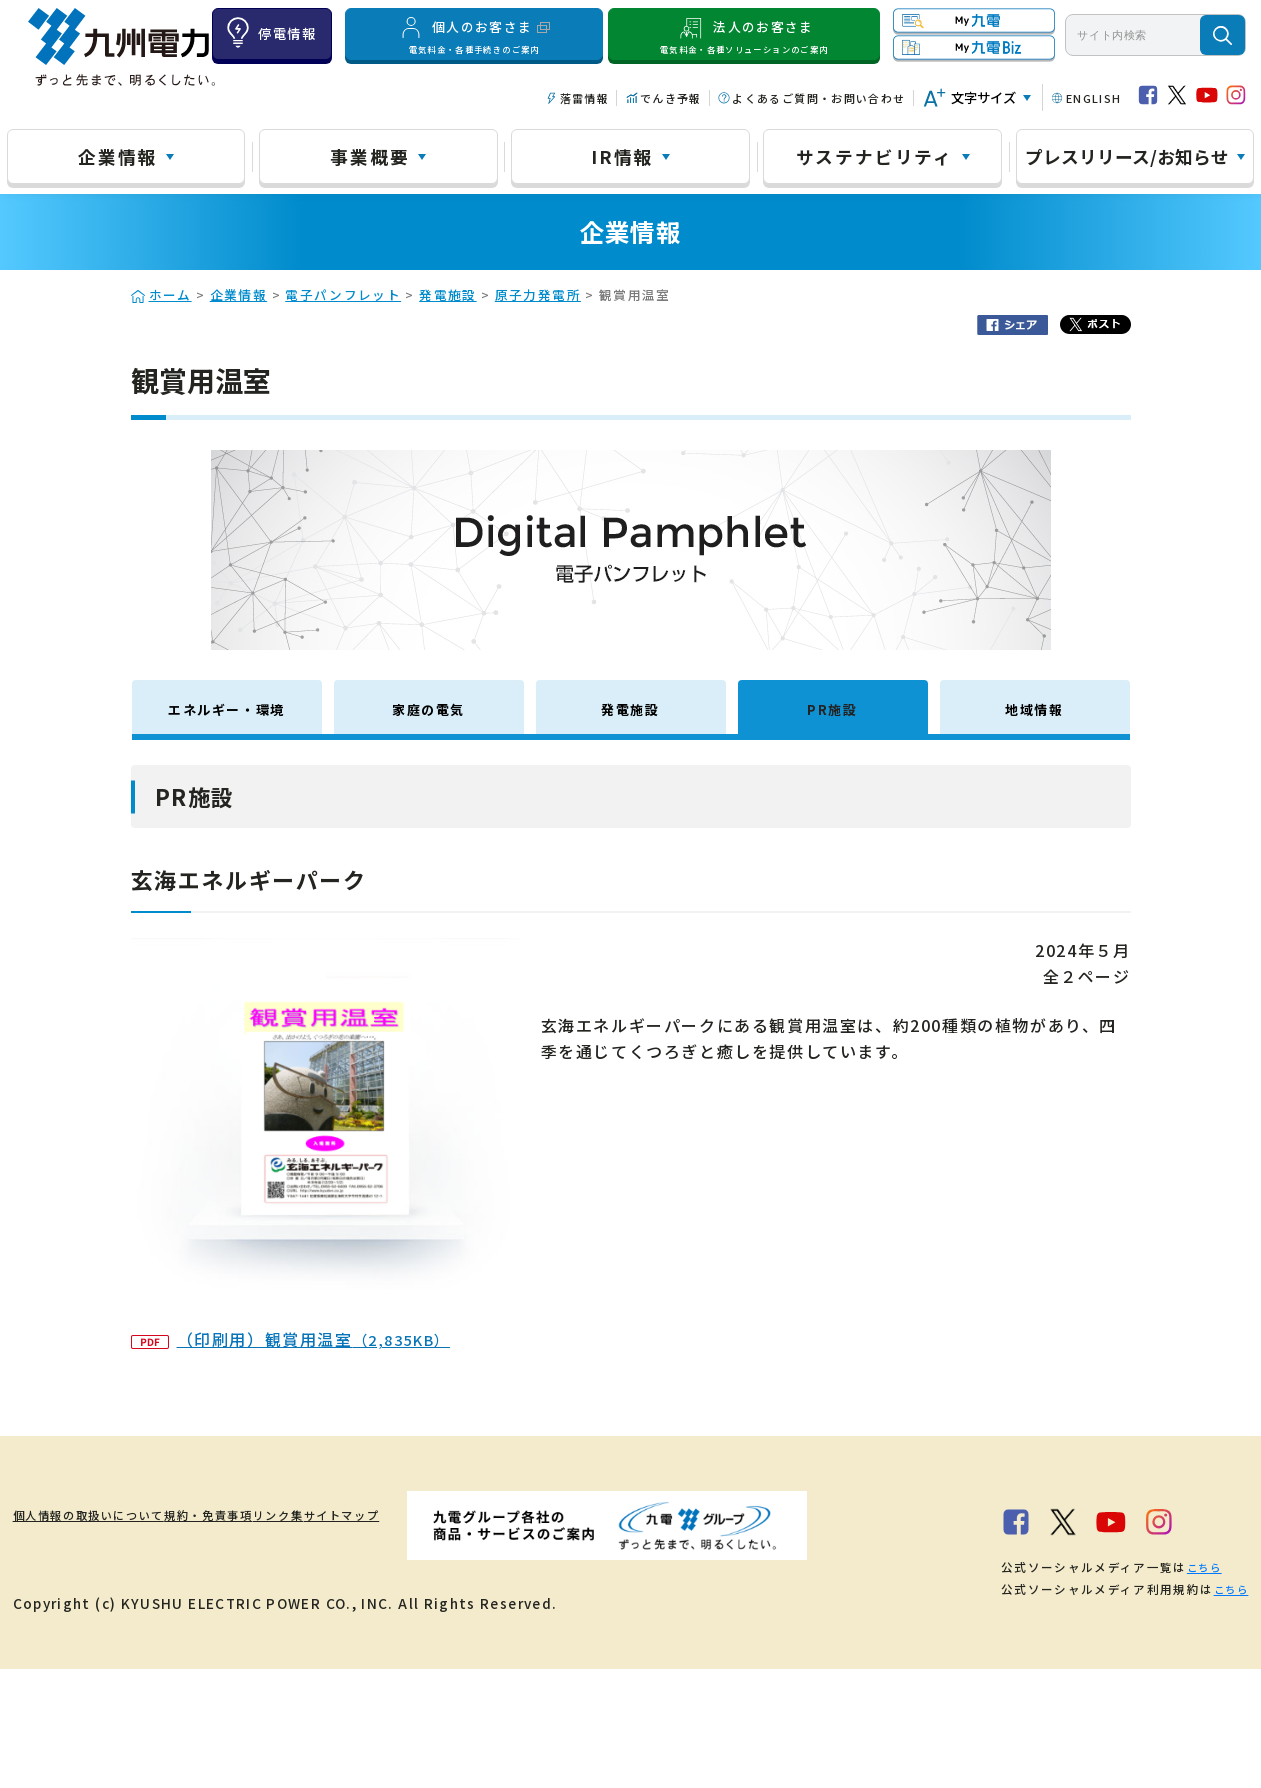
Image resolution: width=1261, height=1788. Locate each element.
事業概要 (369, 156)
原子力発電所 (538, 294)
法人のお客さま (744, 35)
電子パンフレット (343, 294)
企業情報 (117, 156)
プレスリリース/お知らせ (1127, 156)
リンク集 (389, 1514)
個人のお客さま (474, 35)
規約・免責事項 (278, 1514)
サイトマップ (493, 1514)
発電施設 (447, 294)
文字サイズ (983, 97)
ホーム (170, 294)
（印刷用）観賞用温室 (290, 1339)
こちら (279, 1686)
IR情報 (622, 156)
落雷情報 (584, 98)
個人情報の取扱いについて (105, 1514)
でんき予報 (671, 98)
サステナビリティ (874, 156)
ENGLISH (1094, 98)
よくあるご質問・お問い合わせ (818, 98)
